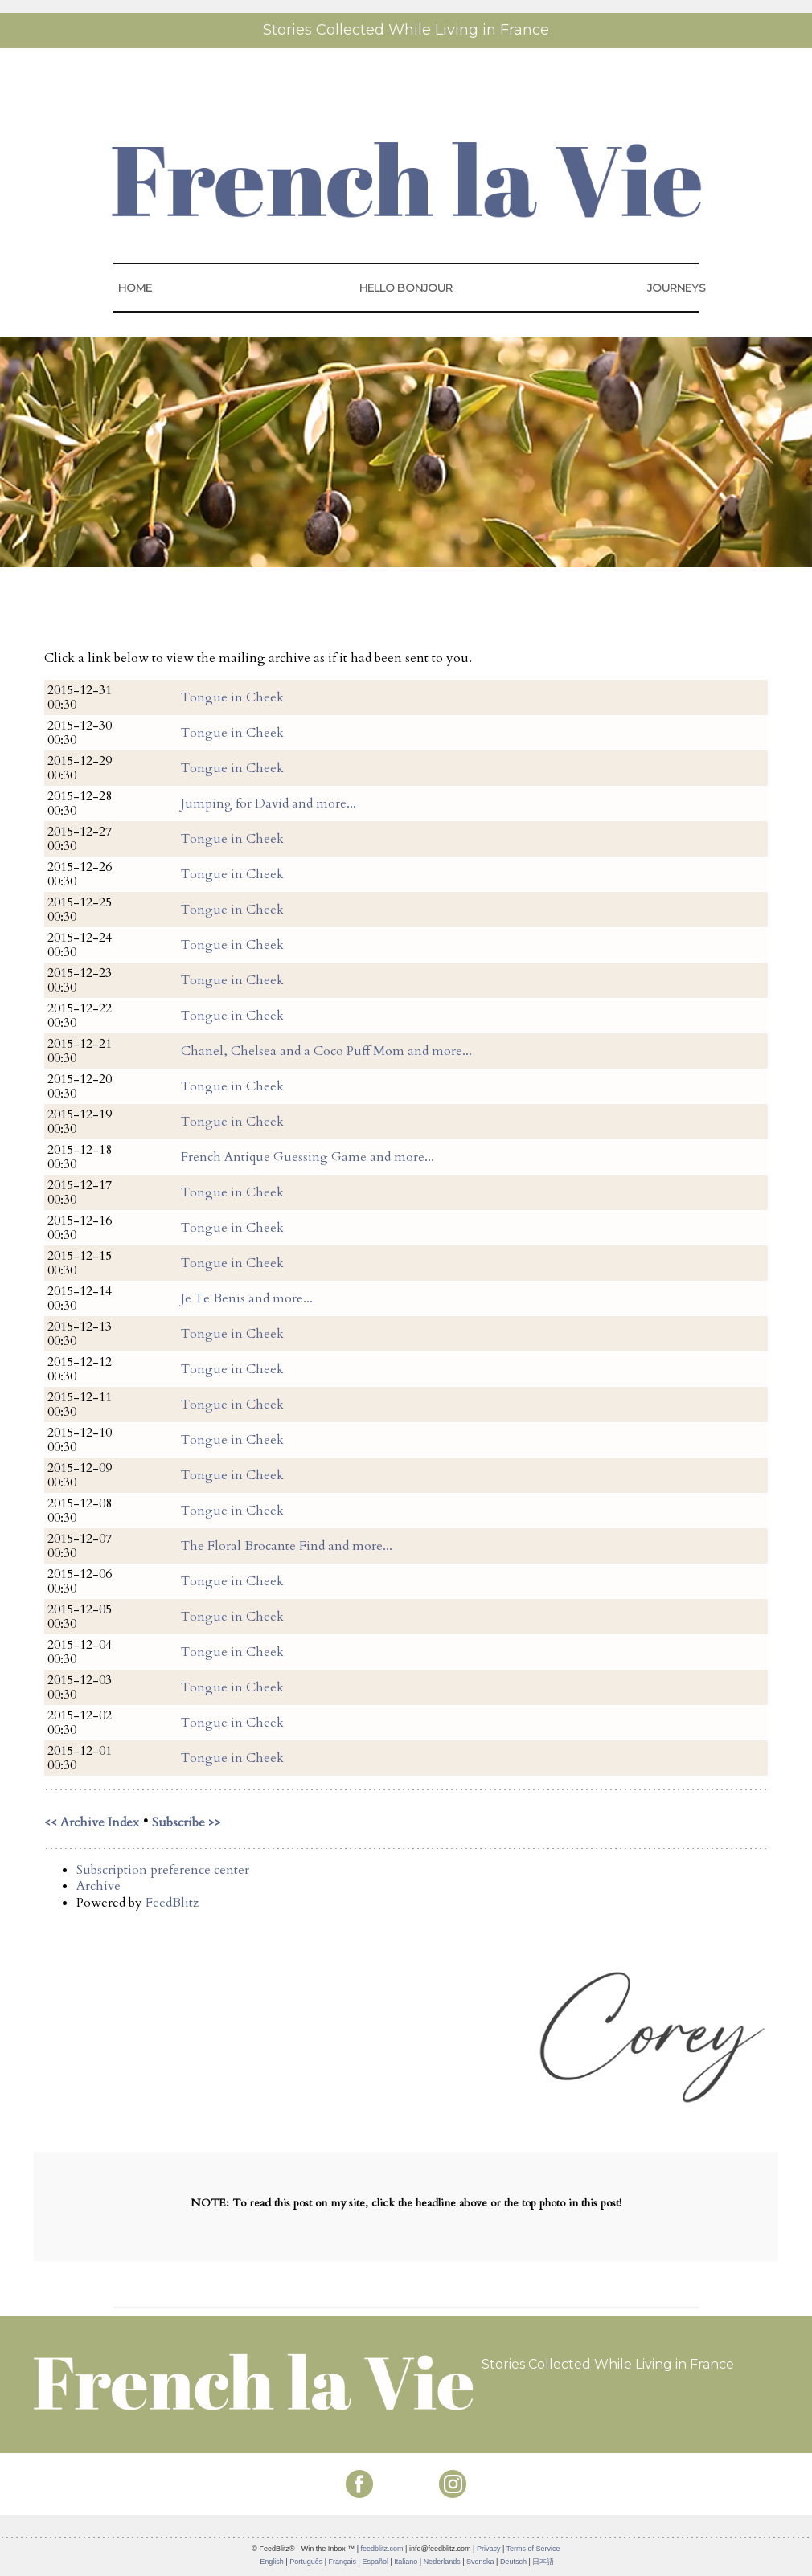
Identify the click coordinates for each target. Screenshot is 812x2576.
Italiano (405, 2562)
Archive (98, 1886)
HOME (135, 287)
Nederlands (442, 2562)
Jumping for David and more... (268, 803)
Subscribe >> (186, 1822)
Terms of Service (533, 2549)
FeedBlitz (172, 1903)
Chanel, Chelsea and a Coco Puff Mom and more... (326, 1051)
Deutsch (513, 2562)
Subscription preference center (162, 1870)
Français (343, 2562)
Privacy (489, 2549)
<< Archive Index (91, 1822)
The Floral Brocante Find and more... (286, 1546)
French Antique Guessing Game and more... (307, 1157)
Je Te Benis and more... (247, 1298)
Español (375, 2562)
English (272, 2562)
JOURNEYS (676, 287)
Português (305, 2562)
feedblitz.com (382, 2549)
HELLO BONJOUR (406, 287)
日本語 (543, 2562)
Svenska (480, 2562)
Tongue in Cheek (232, 697)
